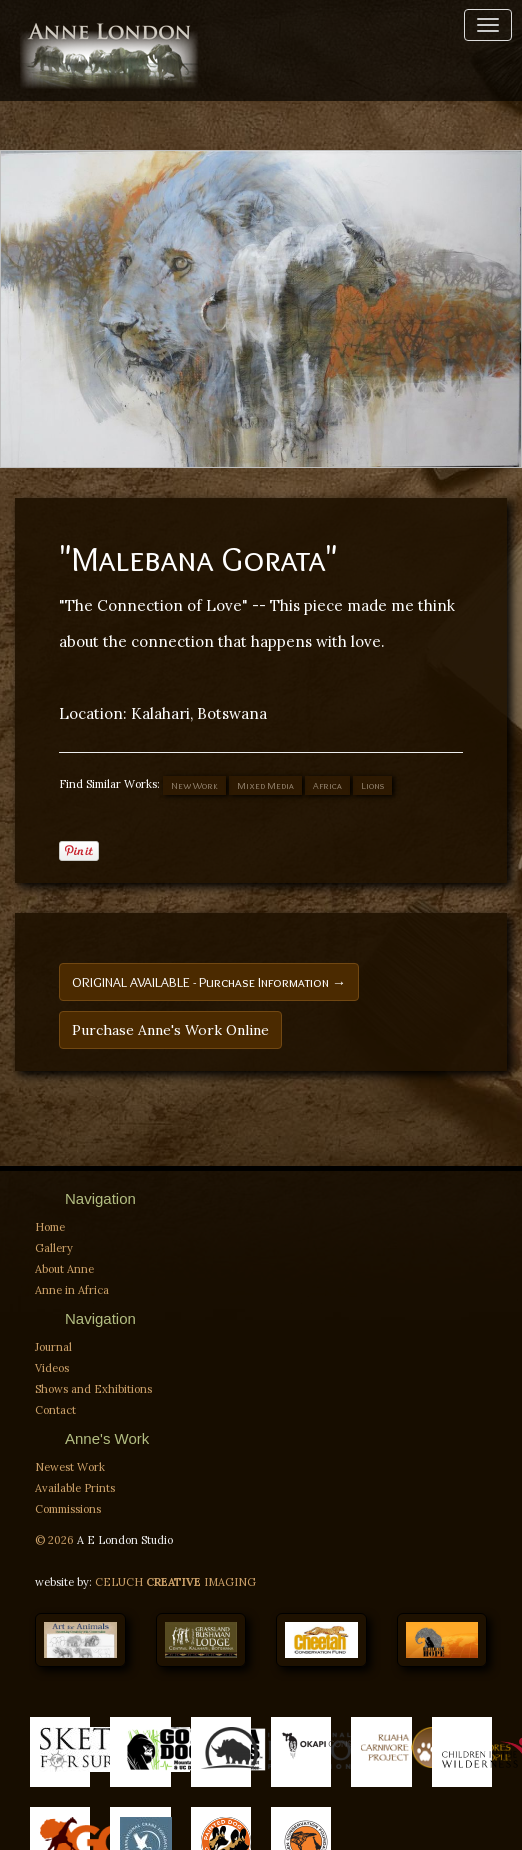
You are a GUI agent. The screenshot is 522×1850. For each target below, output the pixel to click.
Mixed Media (265, 785)
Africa (327, 785)
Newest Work (70, 1467)
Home (50, 1227)
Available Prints (75, 1488)
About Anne (64, 1269)
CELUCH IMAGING (175, 1582)
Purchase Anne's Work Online (170, 1030)
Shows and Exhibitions (93, 1389)
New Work (194, 785)
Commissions (68, 1509)
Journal (53, 1347)
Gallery (54, 1248)
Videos (52, 1368)
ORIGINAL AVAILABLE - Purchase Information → (209, 982)
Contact (55, 1410)
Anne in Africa (72, 1290)
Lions (372, 785)
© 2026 (56, 1540)
